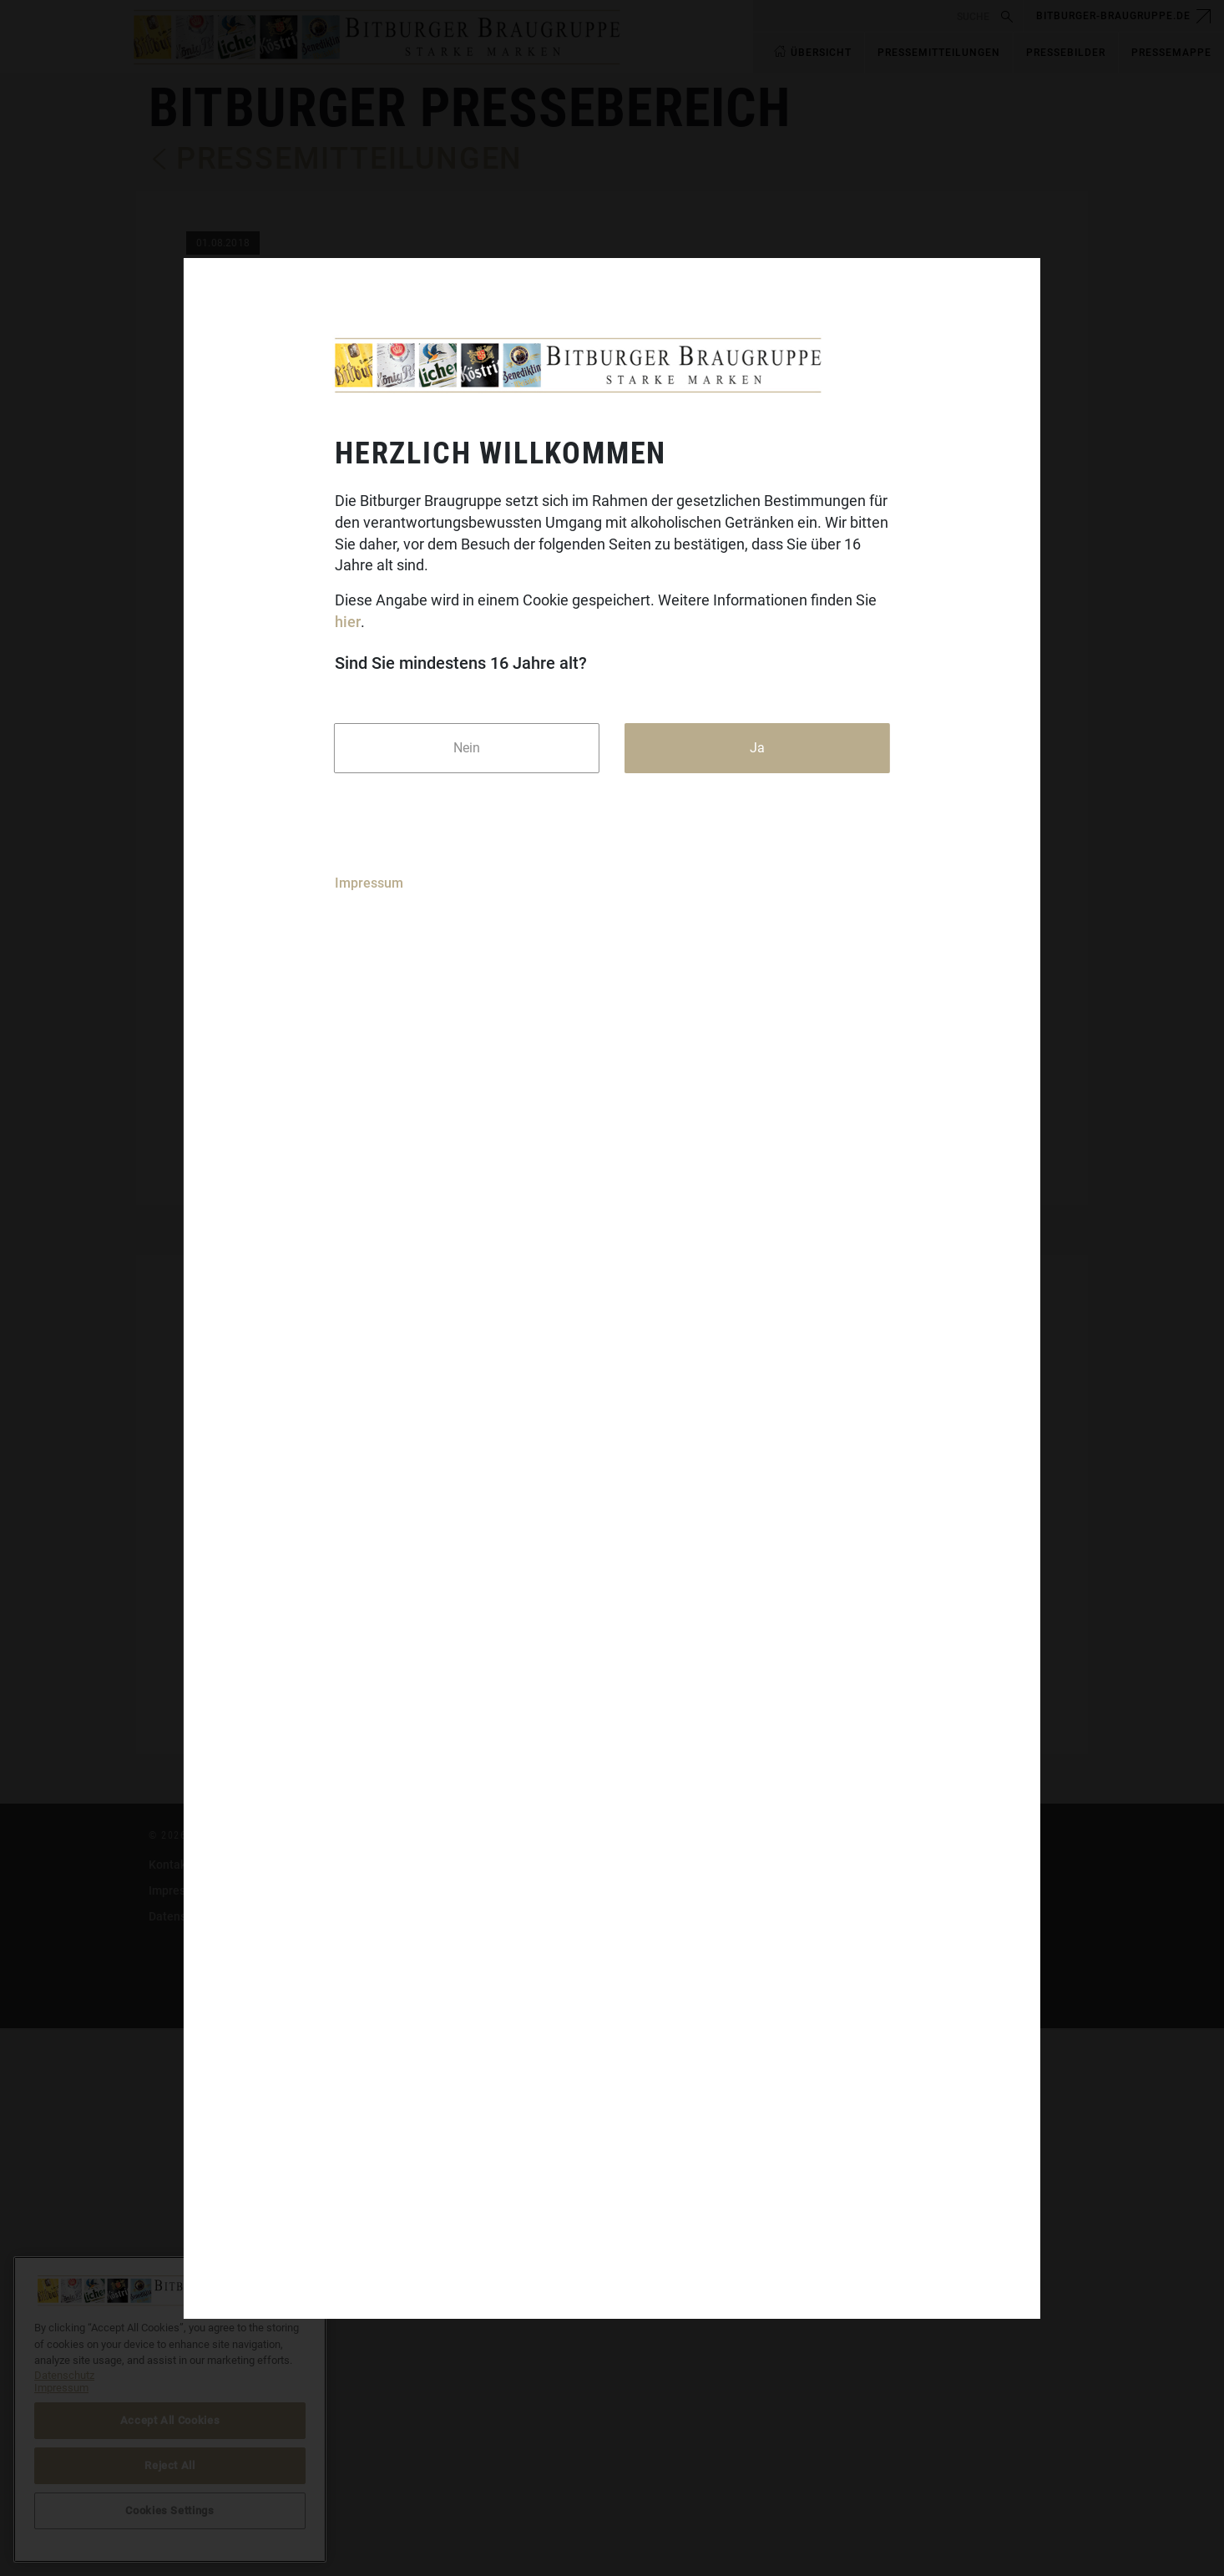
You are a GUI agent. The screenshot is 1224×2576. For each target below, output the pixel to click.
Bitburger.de (499, 2412)
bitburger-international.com (857, 2438)
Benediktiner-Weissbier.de (536, 2516)
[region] (169, 2409)
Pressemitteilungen (349, 158)
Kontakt (169, 2412)
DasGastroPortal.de (835, 2412)
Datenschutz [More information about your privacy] (64, 2375)
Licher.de (490, 2490)
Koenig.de (493, 2438)
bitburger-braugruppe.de (1113, 16)
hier (348, 621)
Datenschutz (182, 2464)
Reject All (169, 2465)
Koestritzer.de (503, 2464)
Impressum (369, 883)
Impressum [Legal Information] (61, 2387)
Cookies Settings (827, 2464)
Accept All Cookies (170, 2420)
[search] (874, 16)
